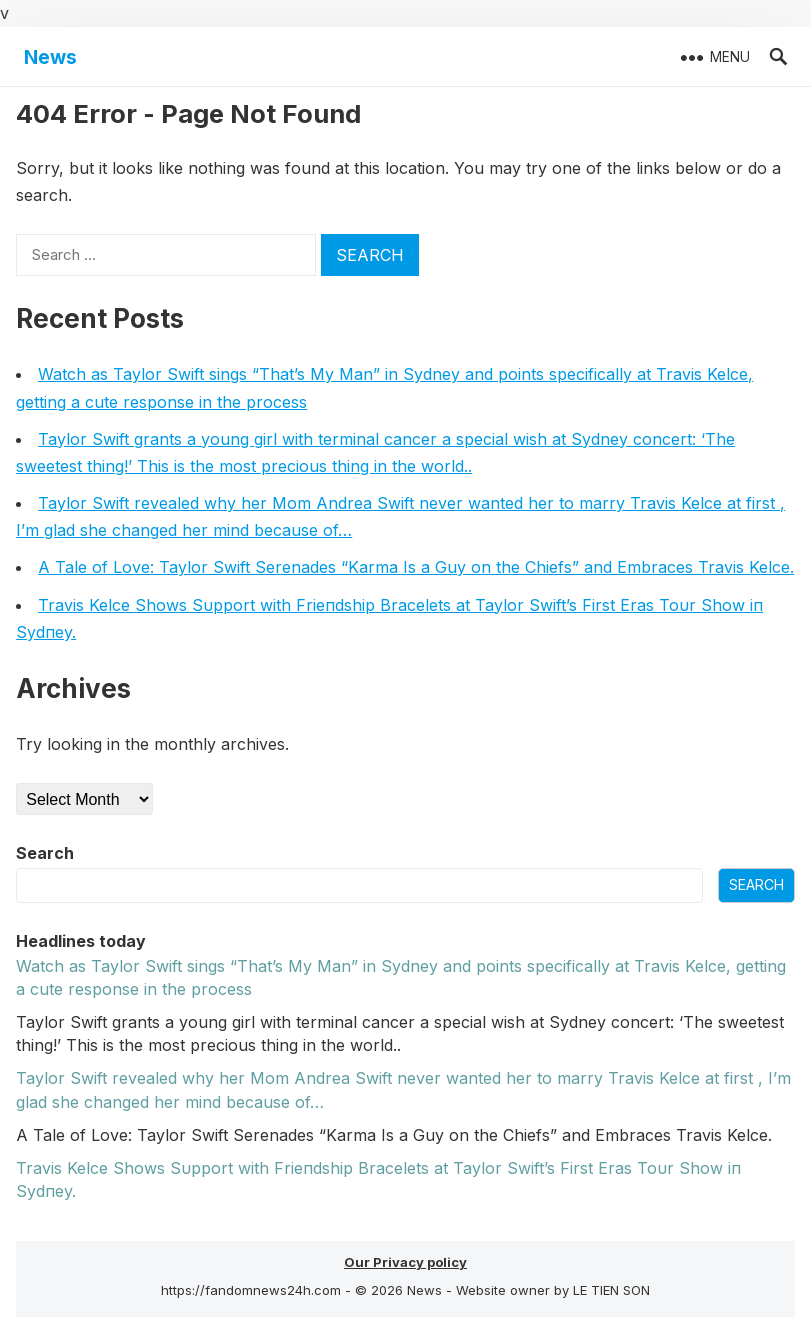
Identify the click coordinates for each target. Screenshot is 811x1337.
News (50, 57)
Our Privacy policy (405, 1262)
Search (45, 853)
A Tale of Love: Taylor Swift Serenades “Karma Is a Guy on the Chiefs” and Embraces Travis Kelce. (416, 567)
